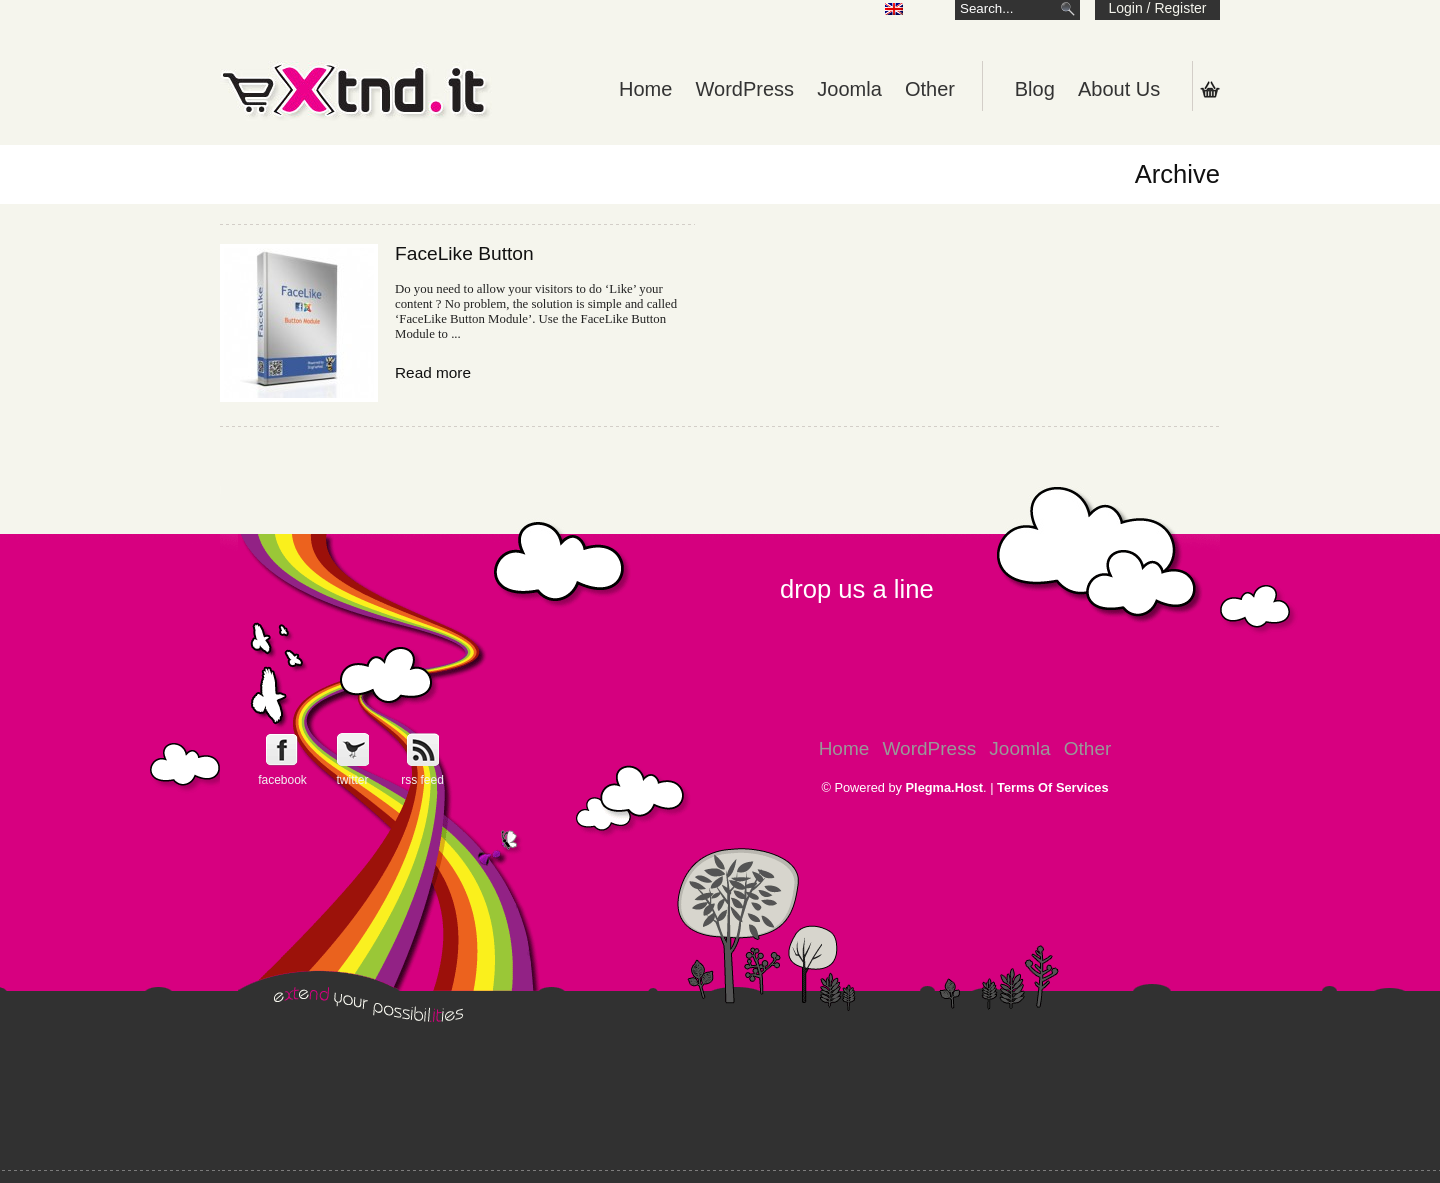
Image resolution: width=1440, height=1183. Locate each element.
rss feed (422, 780)
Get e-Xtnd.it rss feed (422, 749)
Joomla (849, 89)
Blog (1035, 89)
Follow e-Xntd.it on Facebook (282, 749)
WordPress (745, 89)
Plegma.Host (945, 787)
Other (930, 89)
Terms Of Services (1052, 787)
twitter (352, 780)
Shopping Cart (1210, 89)
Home (645, 89)
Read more (433, 372)
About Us (1119, 89)
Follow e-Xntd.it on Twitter (352, 749)
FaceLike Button (464, 253)
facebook (282, 780)
